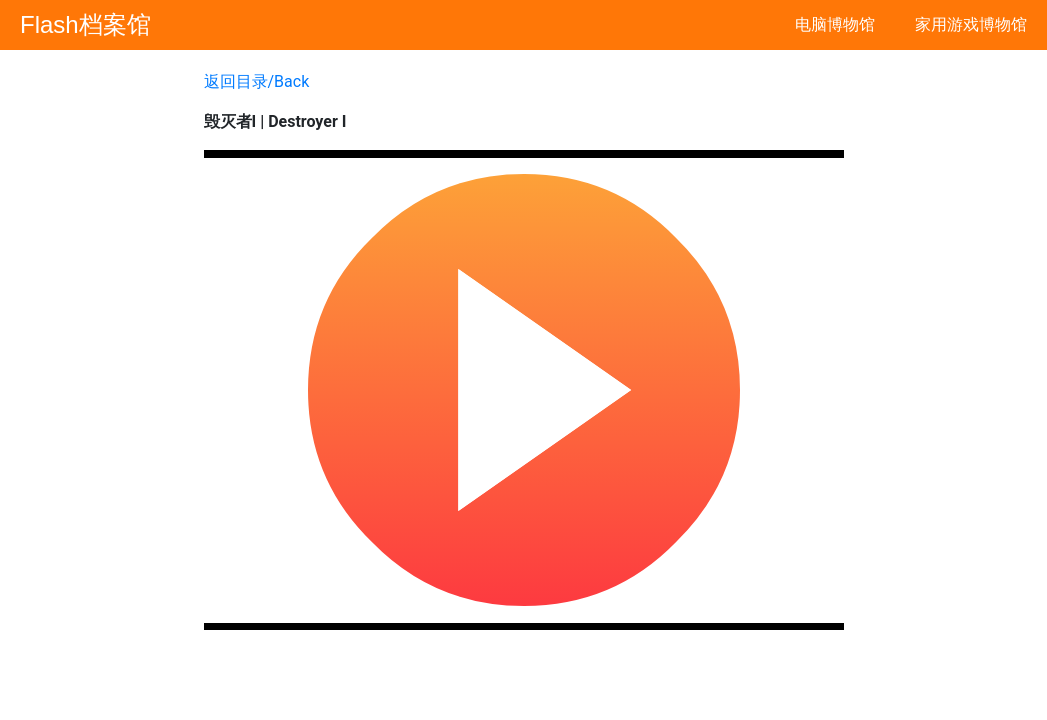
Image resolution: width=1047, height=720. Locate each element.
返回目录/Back (257, 81)
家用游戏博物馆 (971, 24)
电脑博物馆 (835, 24)
